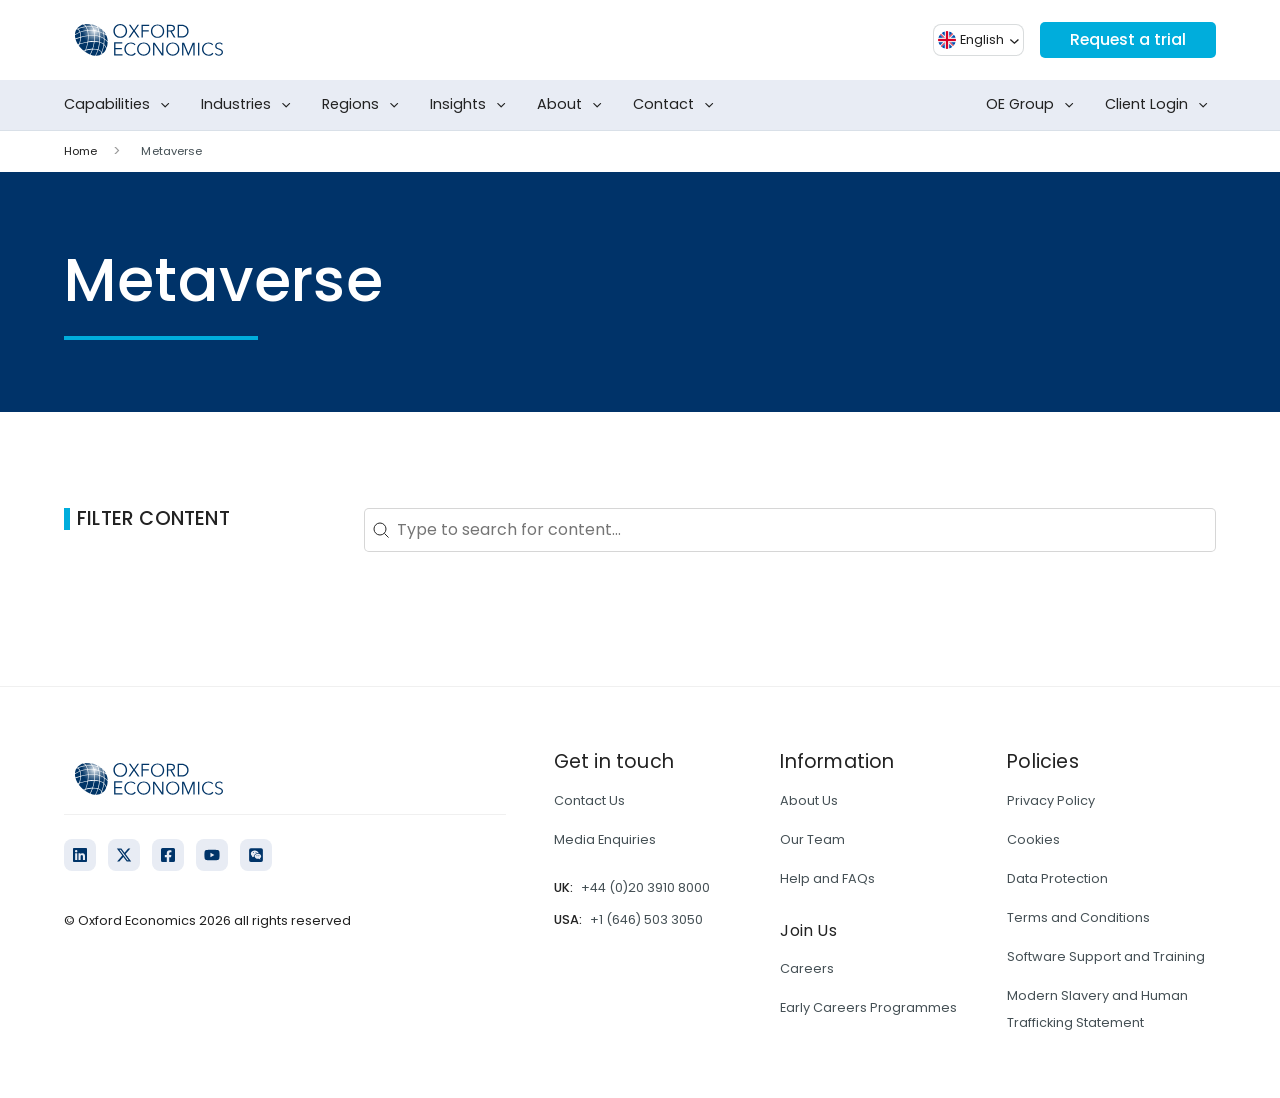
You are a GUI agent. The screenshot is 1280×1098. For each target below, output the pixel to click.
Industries (250, 105)
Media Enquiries (605, 839)
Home (80, 151)
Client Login (1160, 105)
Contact (677, 105)
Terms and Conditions (1078, 917)
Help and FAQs (827, 878)
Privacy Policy (1051, 800)
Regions (364, 105)
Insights (472, 105)
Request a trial (1127, 39)
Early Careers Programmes (868, 1007)
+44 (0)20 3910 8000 (645, 887)
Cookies (1033, 839)
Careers (807, 968)
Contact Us (589, 800)
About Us (809, 800)
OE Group (1034, 105)
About (573, 105)
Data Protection (1057, 878)
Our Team (812, 839)
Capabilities (121, 105)
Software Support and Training (1106, 956)
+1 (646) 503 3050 (646, 919)
